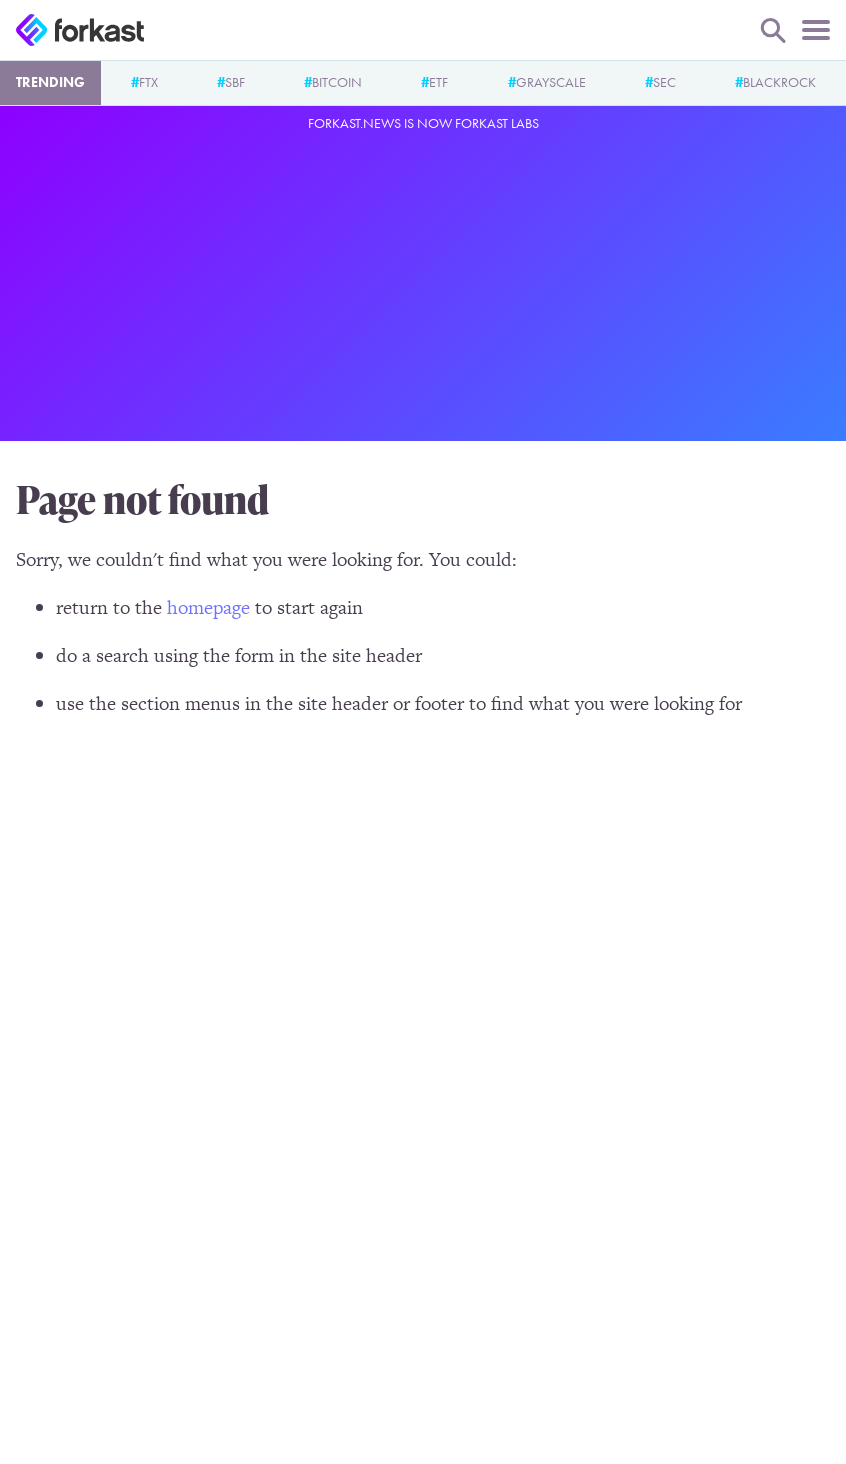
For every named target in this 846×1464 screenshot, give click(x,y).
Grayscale (551, 82)
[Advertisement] (423, 283)
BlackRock (779, 82)
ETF (438, 82)
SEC (664, 82)
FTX (148, 82)
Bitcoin (337, 82)
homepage (208, 607)
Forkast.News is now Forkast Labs (423, 123)
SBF (235, 82)
